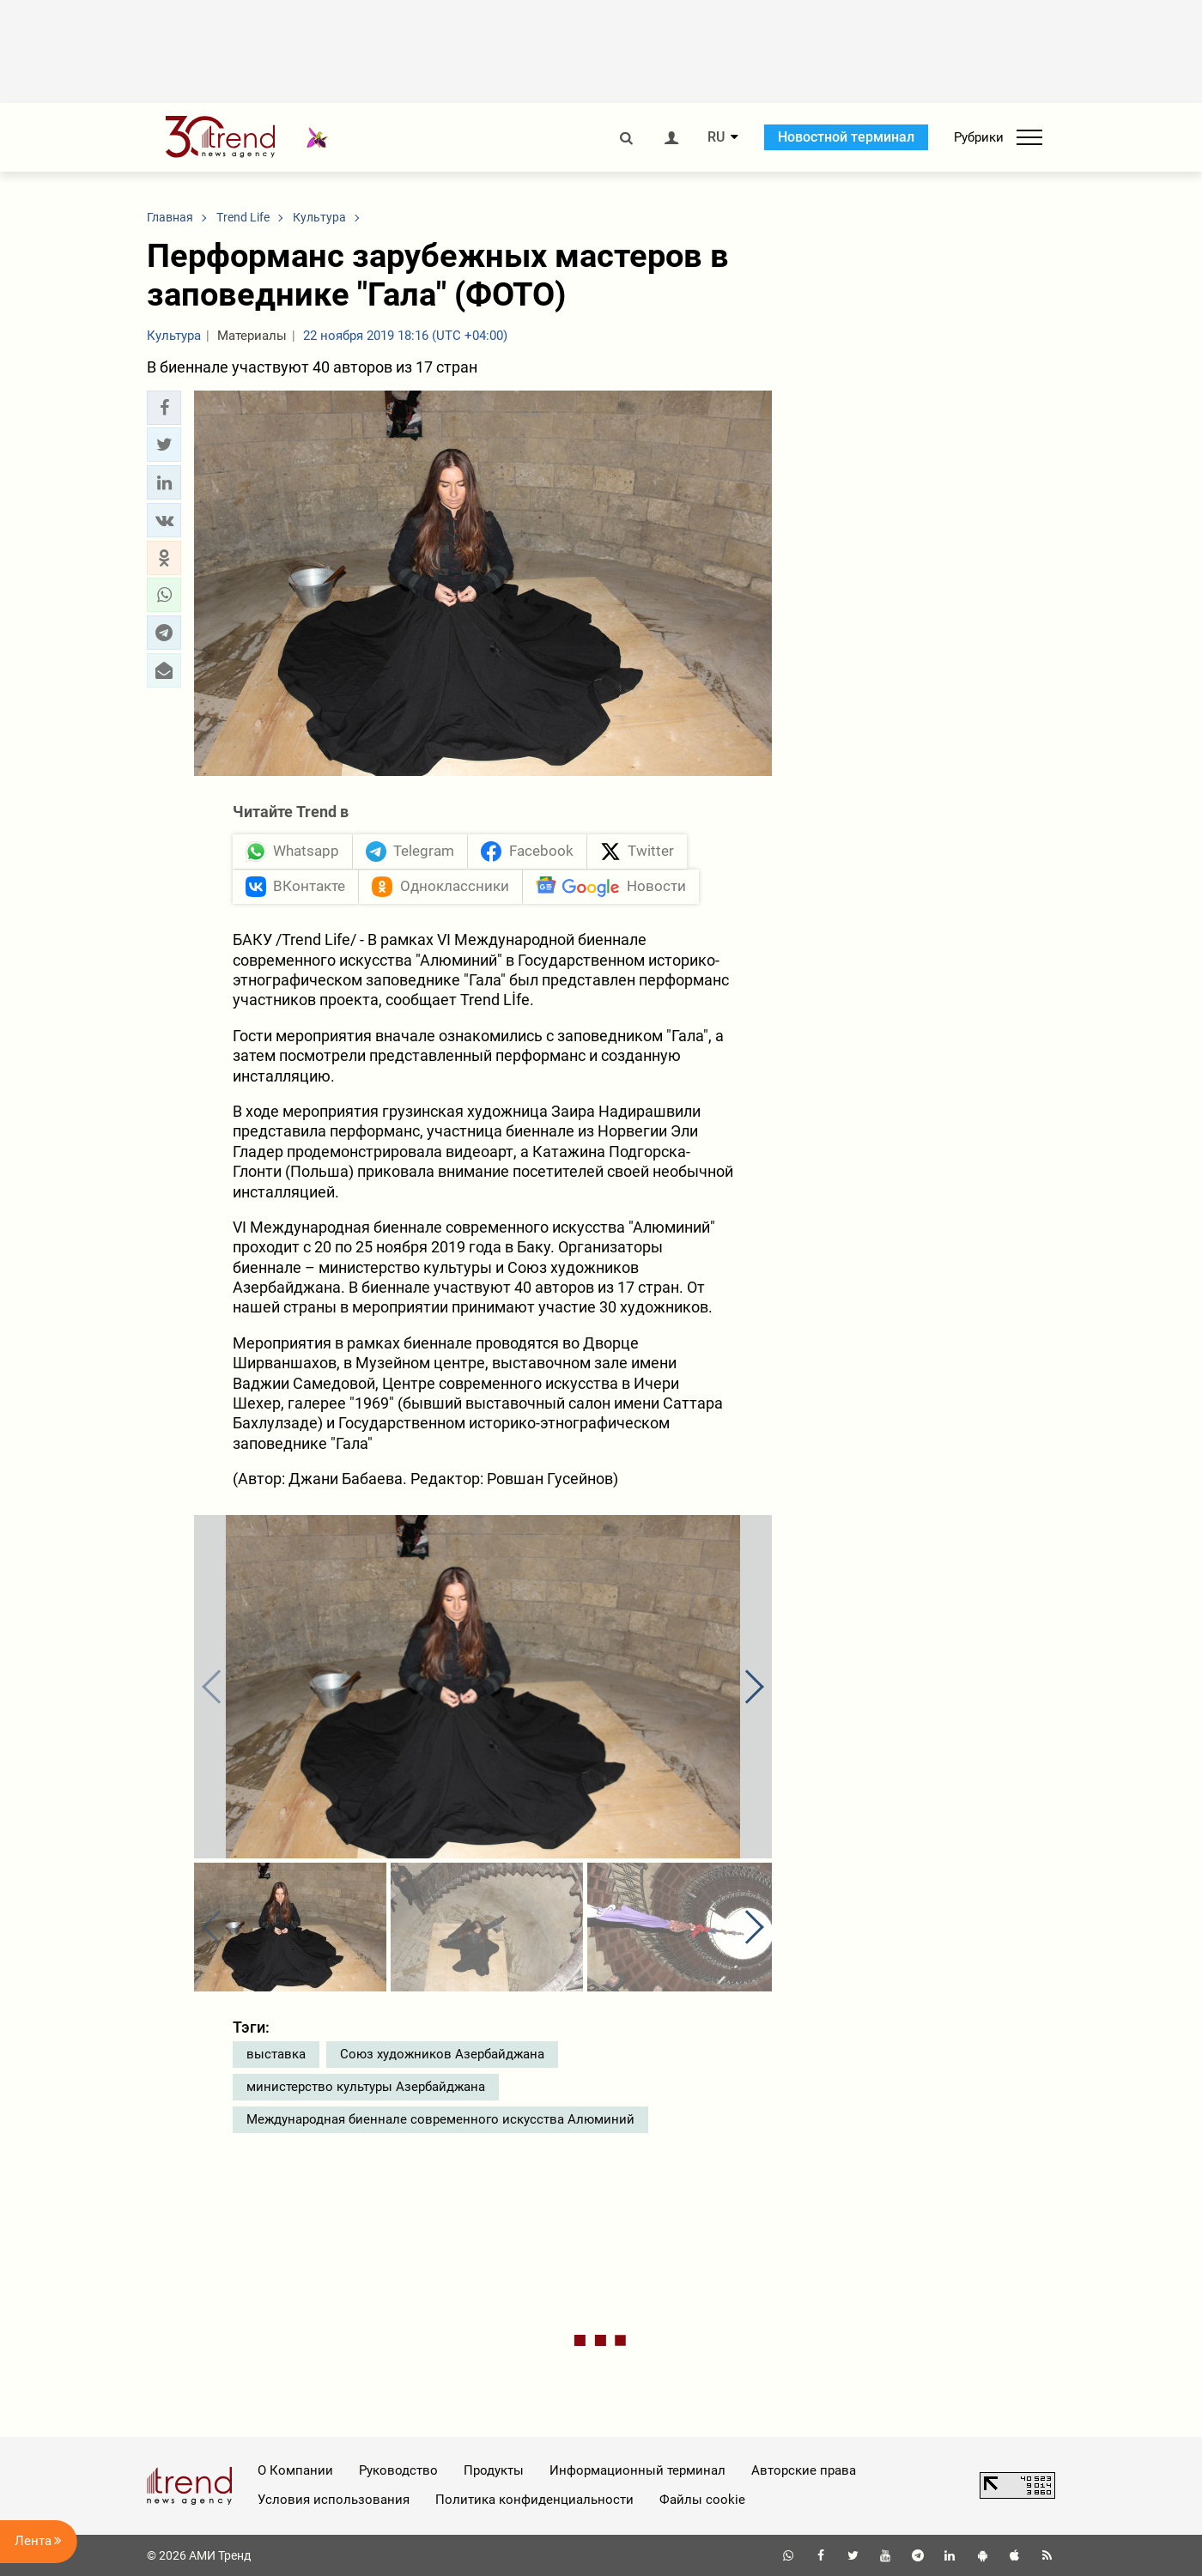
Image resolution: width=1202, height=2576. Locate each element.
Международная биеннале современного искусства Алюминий (440, 2119)
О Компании (295, 2470)
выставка (276, 2054)
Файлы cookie (702, 2499)
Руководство (398, 2470)
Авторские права (803, 2470)
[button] (164, 408)
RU (716, 137)
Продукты (494, 2470)
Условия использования (334, 2499)
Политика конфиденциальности (534, 2499)
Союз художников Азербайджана (442, 2054)
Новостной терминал (846, 137)
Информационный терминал (637, 2470)
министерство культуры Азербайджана (365, 2086)
